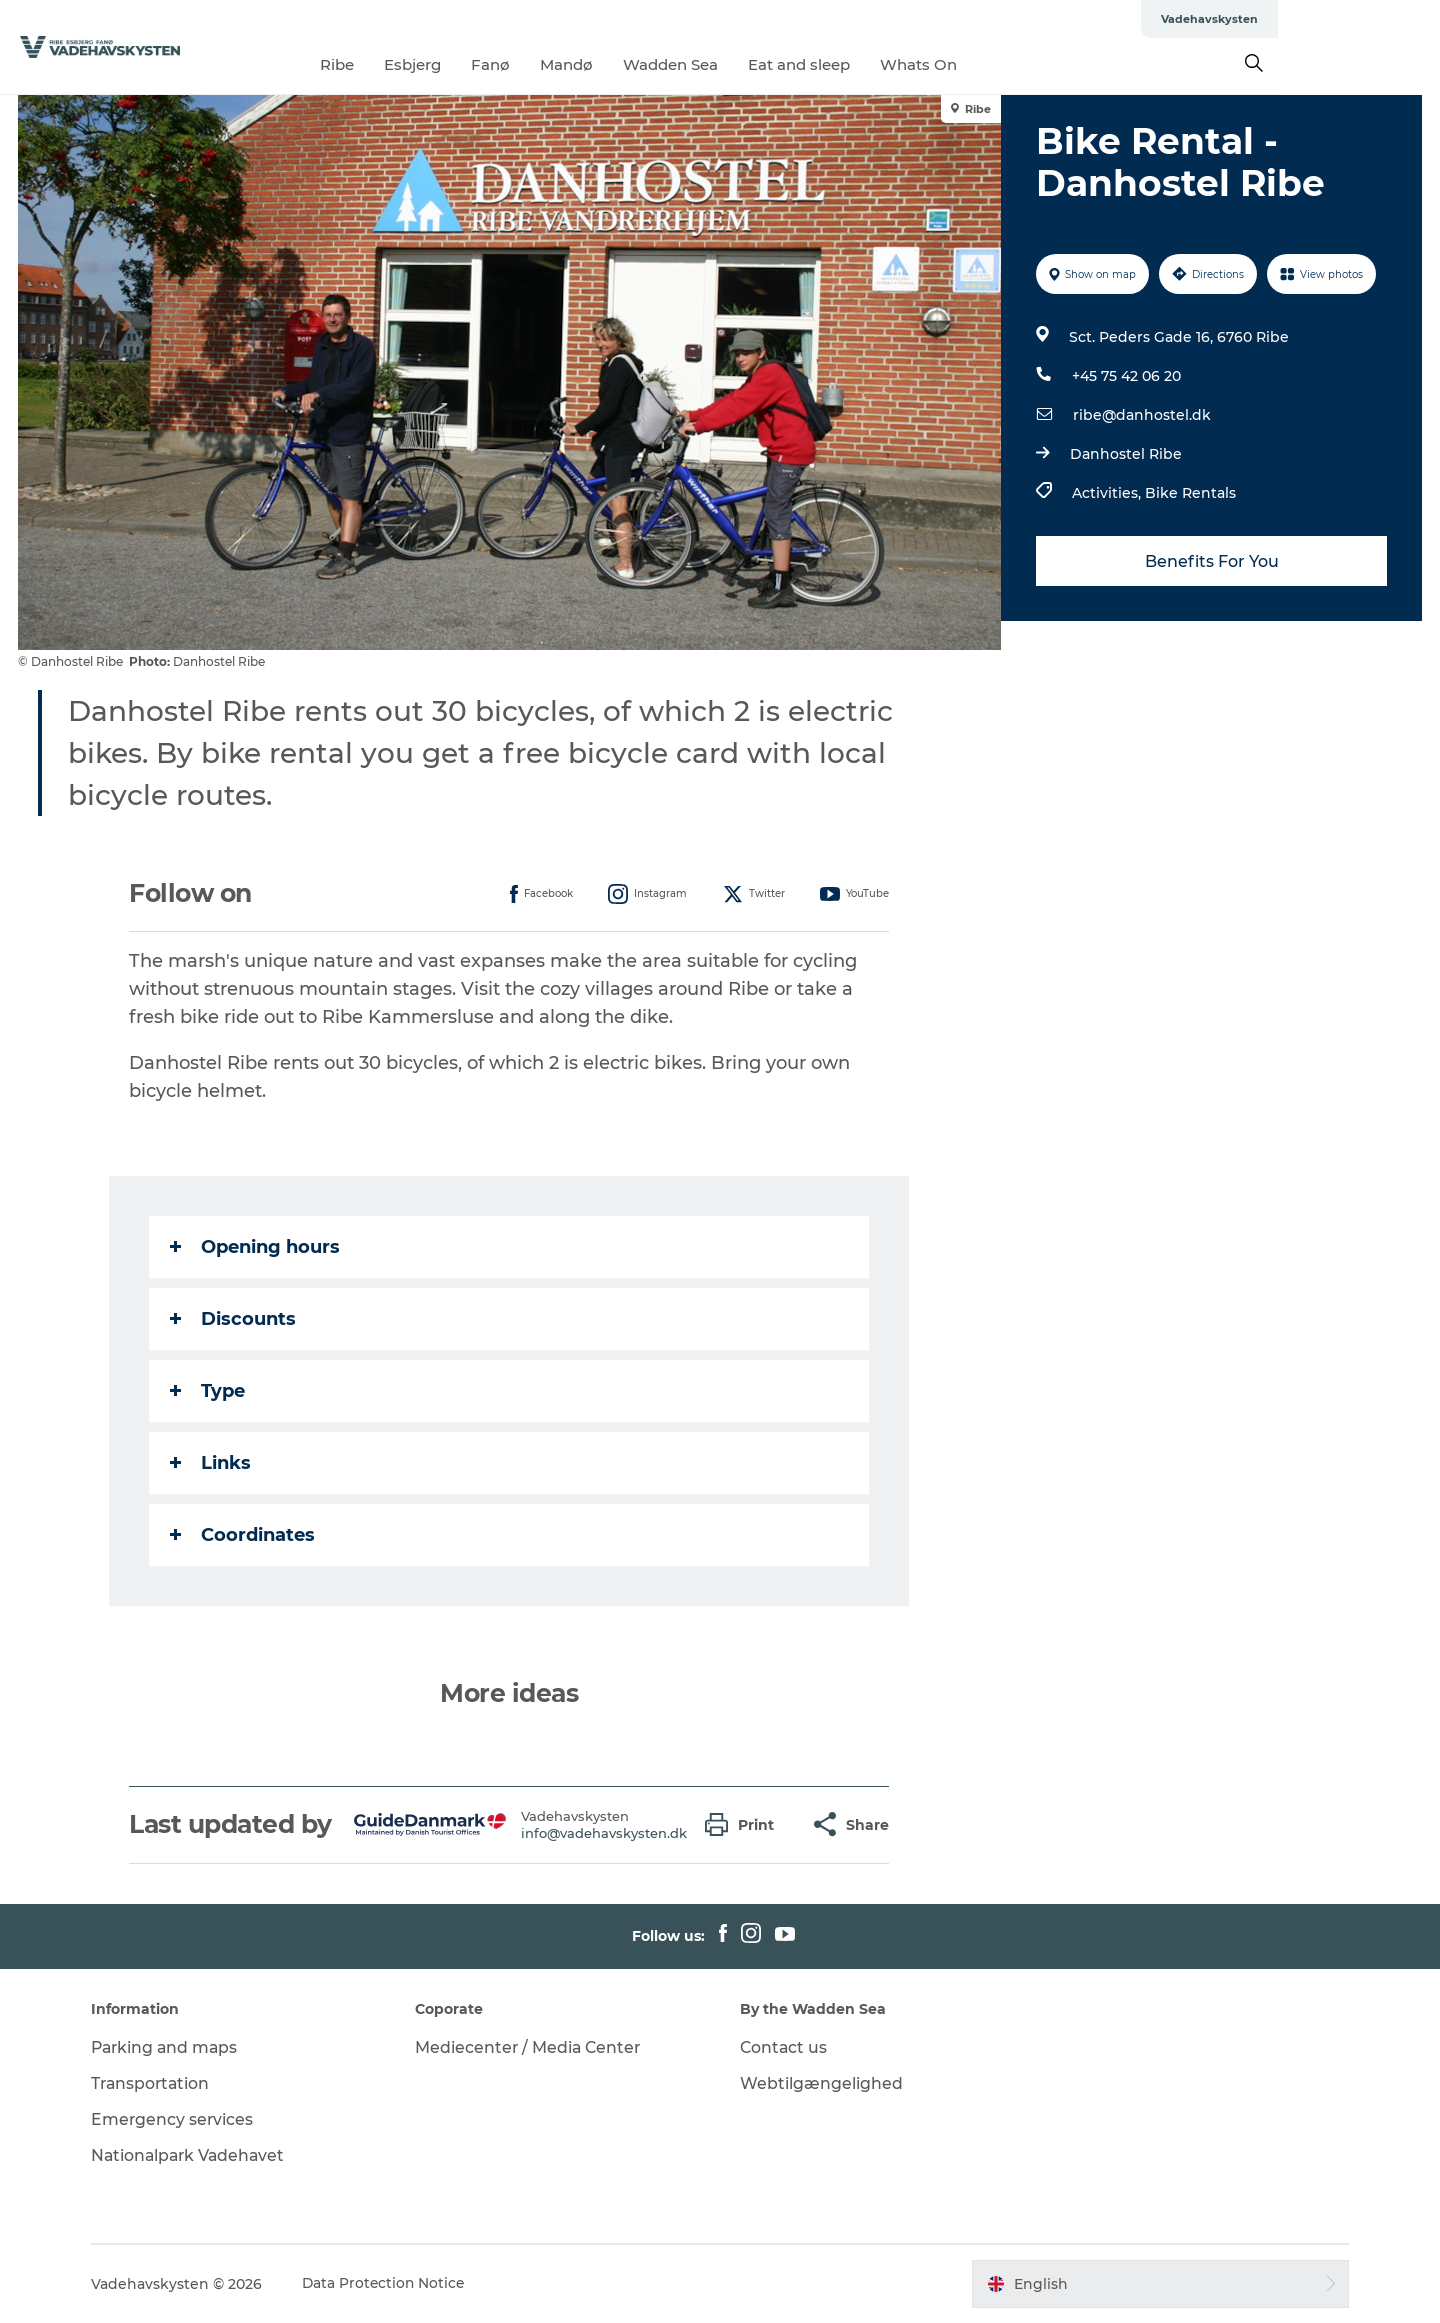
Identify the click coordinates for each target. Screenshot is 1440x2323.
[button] (745, 1824)
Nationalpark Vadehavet (199, 2155)
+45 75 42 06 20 (1125, 376)
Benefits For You (1210, 561)
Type (208, 1391)
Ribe (419, 64)
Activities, (1107, 493)
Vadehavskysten (1371, 19)
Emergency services (182, 2119)
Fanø (572, 64)
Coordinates (243, 1535)
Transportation (161, 2083)
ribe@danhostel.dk (1141, 415)
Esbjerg (494, 64)
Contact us (784, 2047)
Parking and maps (175, 2047)
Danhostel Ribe (1125, 454)
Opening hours (256, 1247)
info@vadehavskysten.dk (605, 1833)
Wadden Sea (752, 64)
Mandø (648, 64)
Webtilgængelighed (821, 2083)
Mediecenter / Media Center (534, 2047)
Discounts (234, 1319)
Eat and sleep (881, 64)
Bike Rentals (1189, 493)
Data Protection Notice (394, 2284)
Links (211, 1463)
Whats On (1000, 64)
